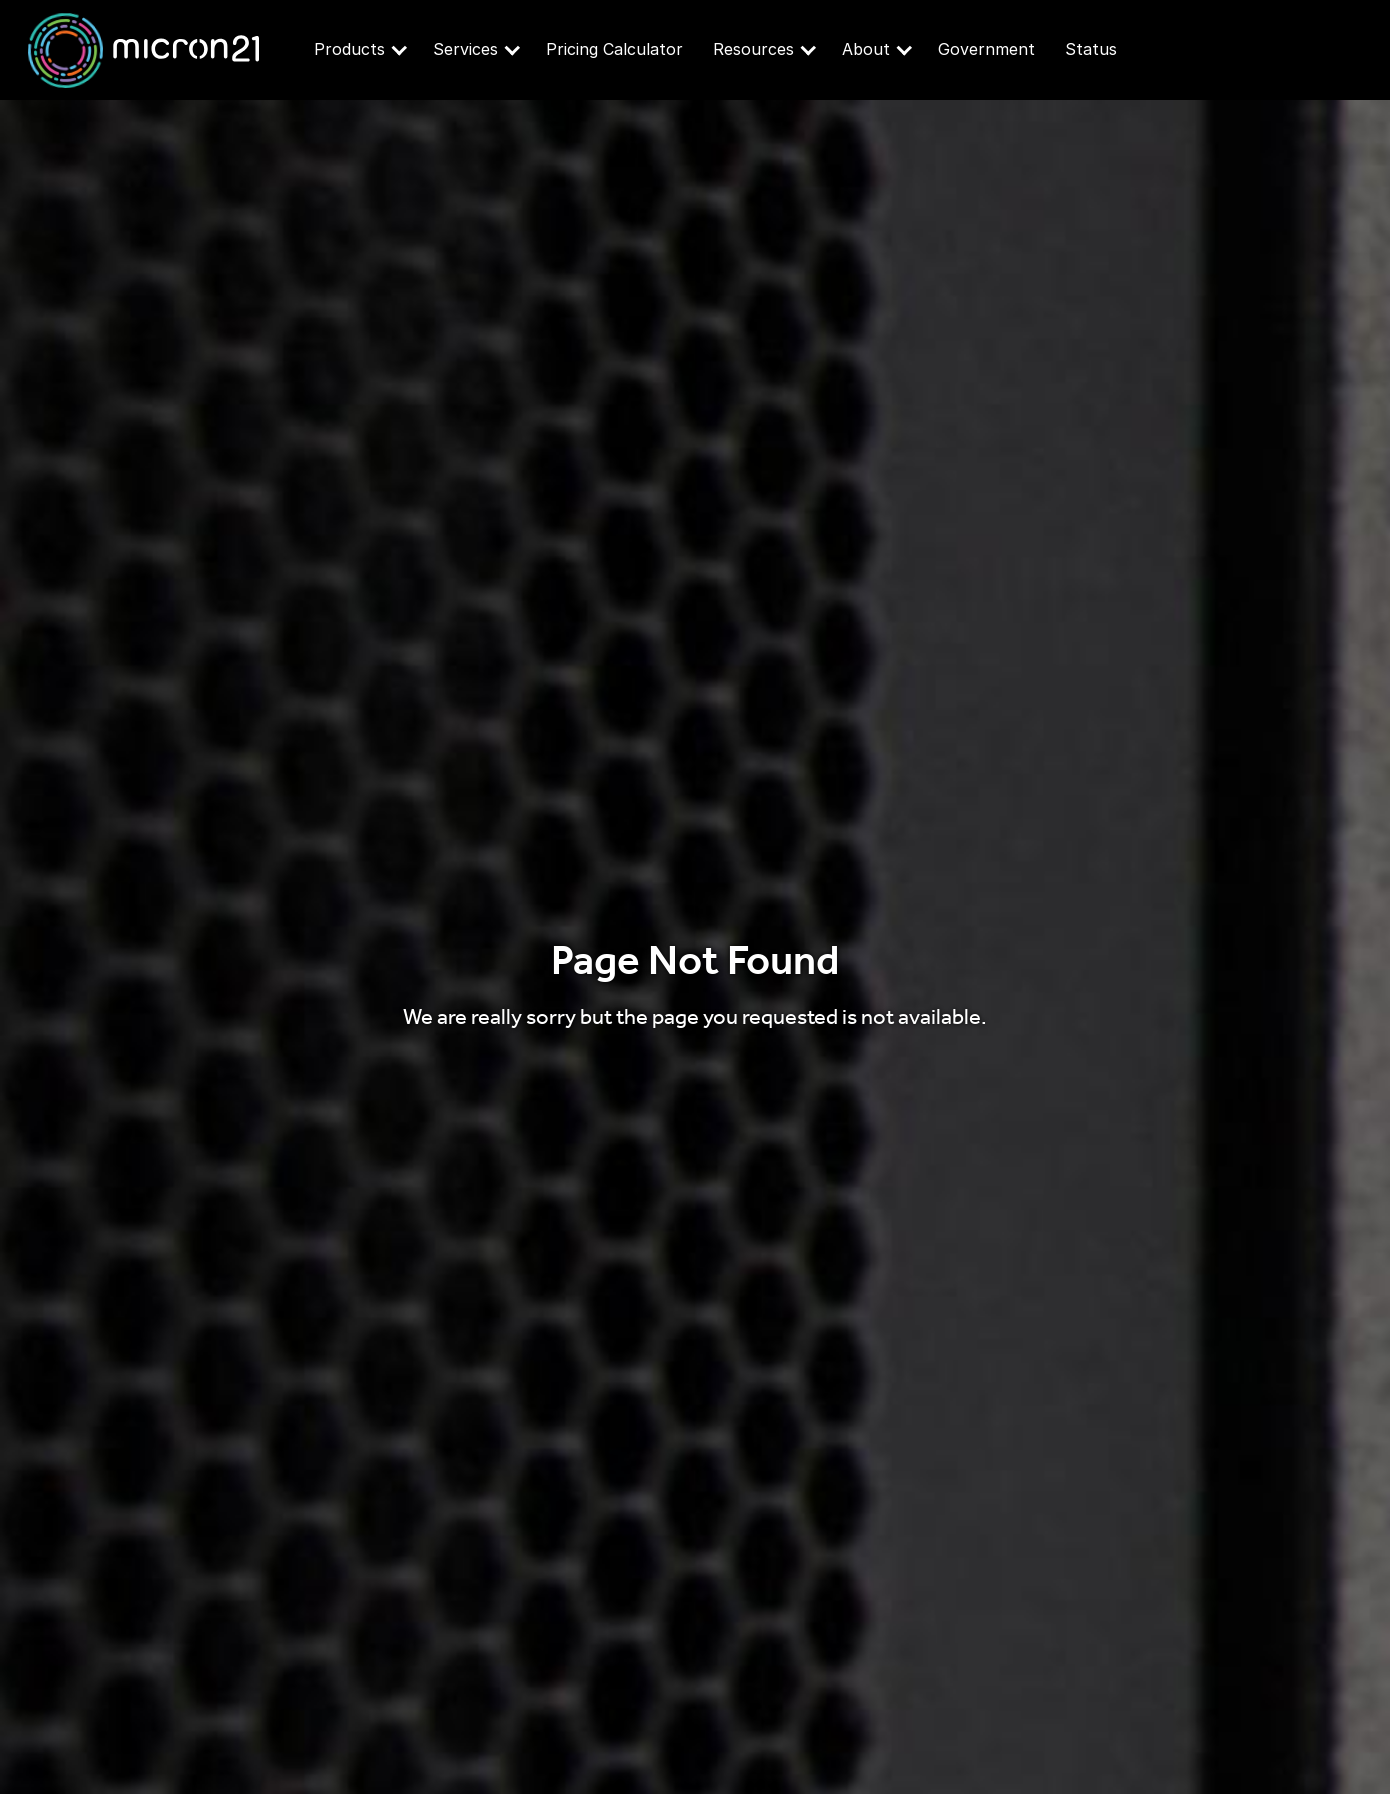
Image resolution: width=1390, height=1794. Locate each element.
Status (1091, 49)
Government (986, 49)
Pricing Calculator (614, 49)
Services (476, 49)
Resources (764, 49)
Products (360, 49)
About (877, 49)
